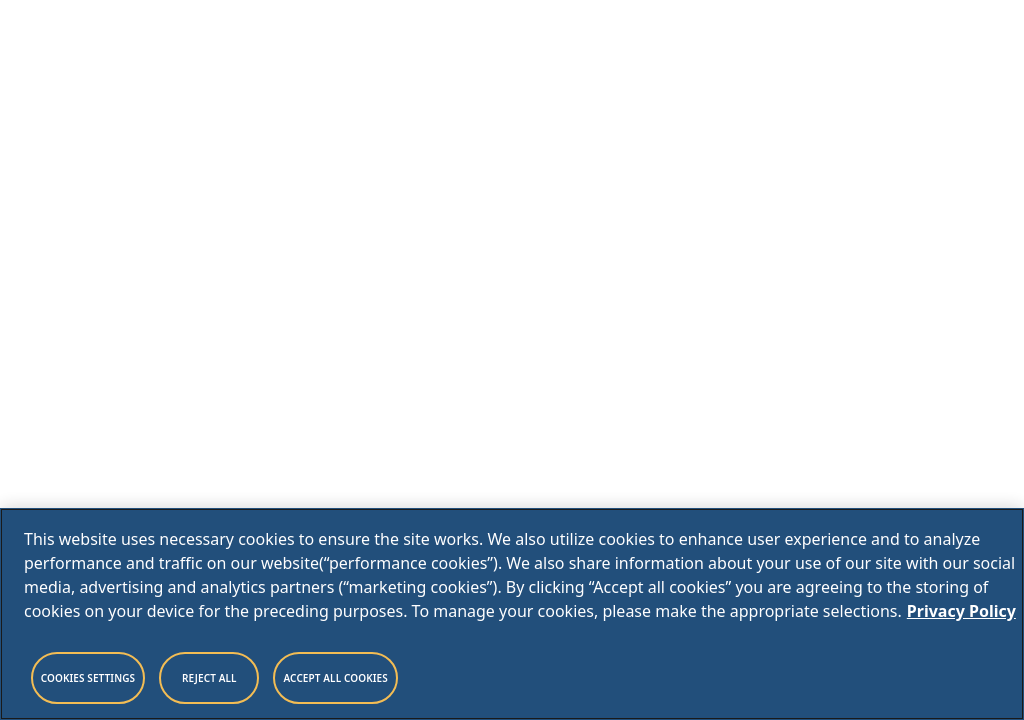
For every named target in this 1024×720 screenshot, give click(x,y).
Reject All (209, 678)
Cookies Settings (88, 678)
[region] (512, 614)
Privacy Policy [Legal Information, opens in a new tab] (961, 611)
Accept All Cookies (335, 678)
